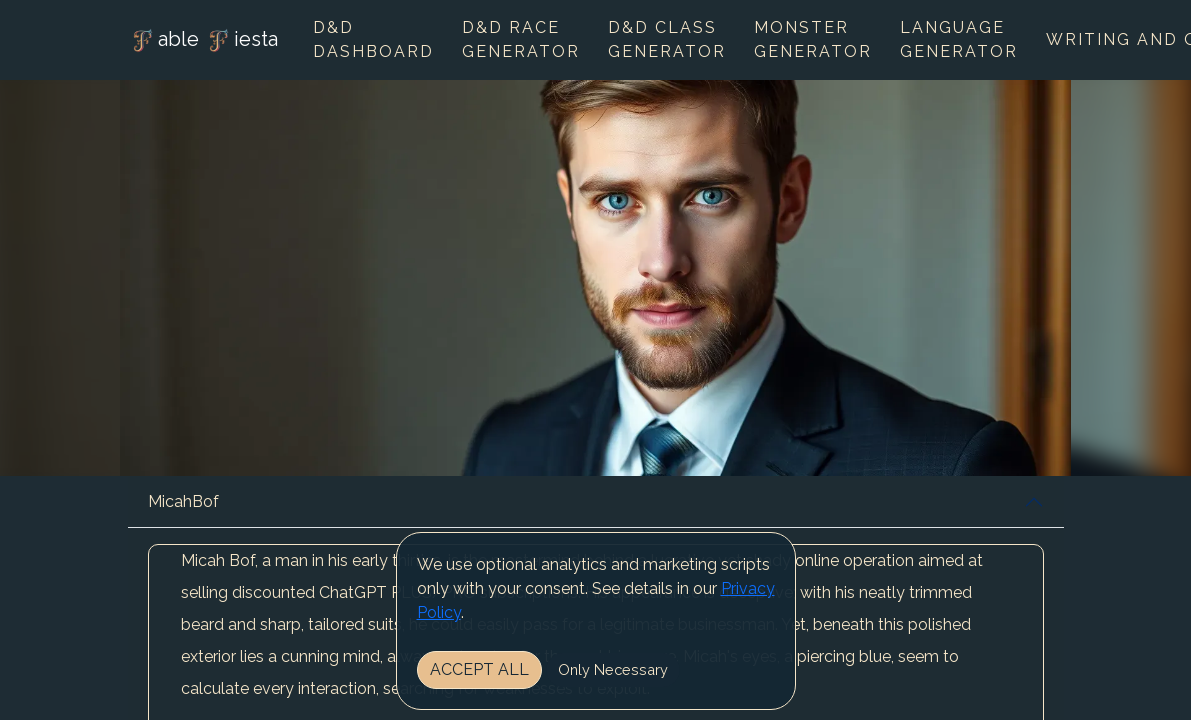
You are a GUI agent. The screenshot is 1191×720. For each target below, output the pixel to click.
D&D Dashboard (373, 39)
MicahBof (183, 501)
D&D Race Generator (521, 39)
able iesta (203, 41)
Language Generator (959, 39)
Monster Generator (813, 39)
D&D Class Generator (667, 39)
